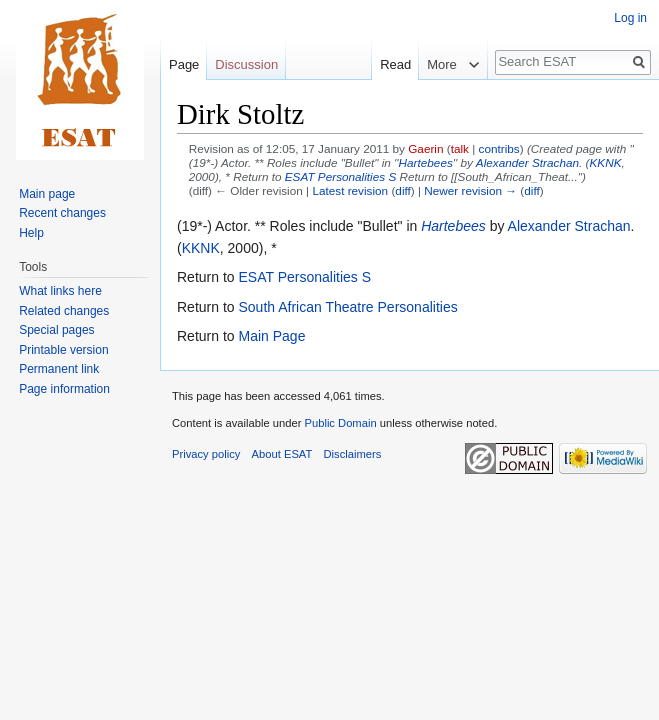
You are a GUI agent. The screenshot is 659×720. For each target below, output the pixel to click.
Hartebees (426, 162)
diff (402, 190)
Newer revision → (470, 190)
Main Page (271, 336)
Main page (47, 194)
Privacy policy (206, 454)
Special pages (56, 330)
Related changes (64, 311)
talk (460, 148)
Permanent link (59, 369)
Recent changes (62, 213)
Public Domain (340, 423)
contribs (499, 148)
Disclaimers (353, 454)
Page (184, 64)
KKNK (605, 162)
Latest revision (350, 190)
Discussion (246, 64)
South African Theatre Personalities (347, 307)
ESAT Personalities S (340, 176)
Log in (630, 18)
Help (31, 233)
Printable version (63, 350)
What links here (60, 291)
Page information (64, 389)
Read (385, 64)
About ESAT (282, 454)
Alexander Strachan (527, 162)
